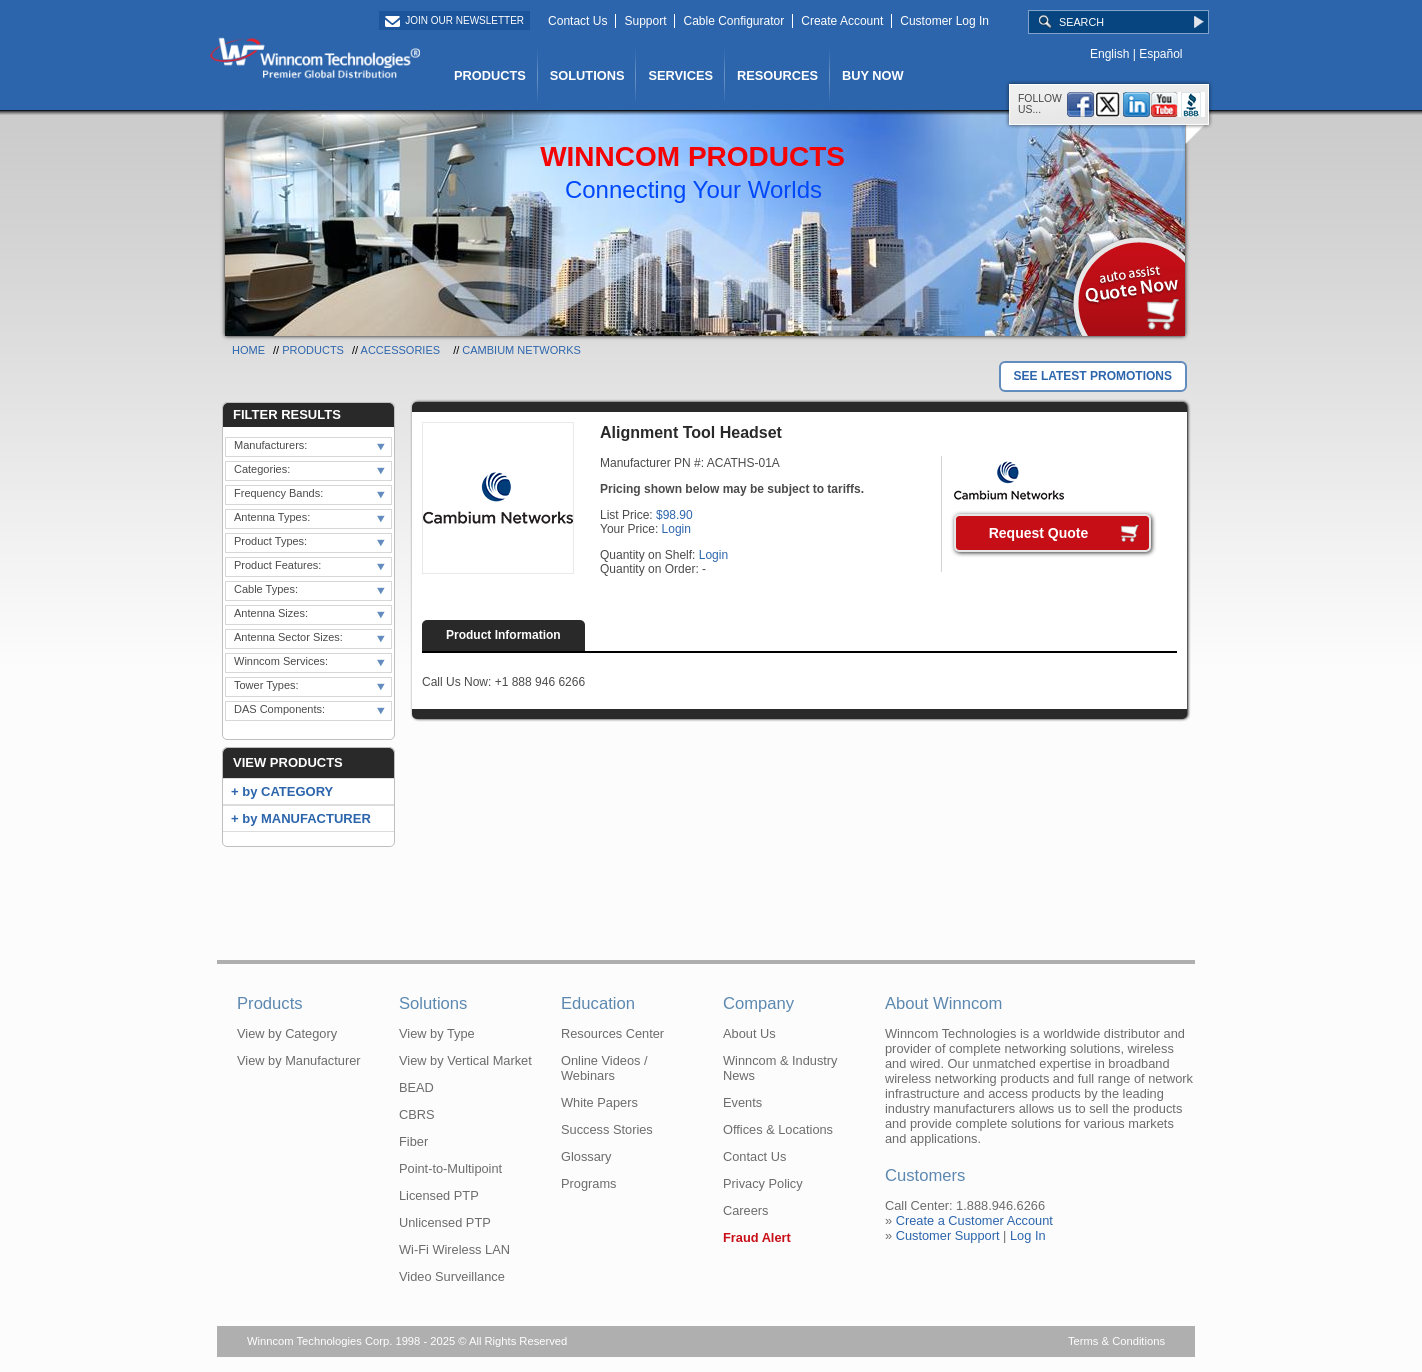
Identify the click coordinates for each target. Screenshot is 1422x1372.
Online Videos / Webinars (604, 1068)
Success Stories (607, 1129)
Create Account (842, 21)
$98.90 (674, 515)
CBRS (417, 1114)
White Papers (599, 1102)
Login (676, 529)
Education (598, 1003)
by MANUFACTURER (306, 818)
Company (758, 1003)
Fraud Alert (757, 1237)
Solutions (433, 1003)
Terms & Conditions (1116, 1341)
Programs (588, 1183)
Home (248, 350)
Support (645, 21)
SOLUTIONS (587, 75)
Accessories (400, 350)
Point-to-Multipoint (450, 1168)
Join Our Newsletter (464, 20)
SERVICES (680, 75)
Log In (1028, 1235)
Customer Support (948, 1235)
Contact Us (577, 21)
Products (313, 350)
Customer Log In (944, 21)
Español (1160, 54)
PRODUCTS (490, 75)
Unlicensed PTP (445, 1222)
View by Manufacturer (299, 1060)
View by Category (287, 1033)
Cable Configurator (733, 21)
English (1109, 54)
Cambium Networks (521, 350)
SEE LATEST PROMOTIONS (1093, 376)
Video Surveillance (452, 1276)
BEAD (416, 1087)
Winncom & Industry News (780, 1068)
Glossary (586, 1156)
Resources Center (612, 1033)
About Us (749, 1033)
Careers (746, 1210)
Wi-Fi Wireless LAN (454, 1249)
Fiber (413, 1141)
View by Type (437, 1033)
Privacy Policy (763, 1183)
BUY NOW (873, 75)
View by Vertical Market (465, 1060)
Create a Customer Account (974, 1220)
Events (742, 1102)
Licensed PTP (439, 1195)
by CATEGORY (287, 791)
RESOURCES (777, 75)
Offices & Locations (778, 1129)
